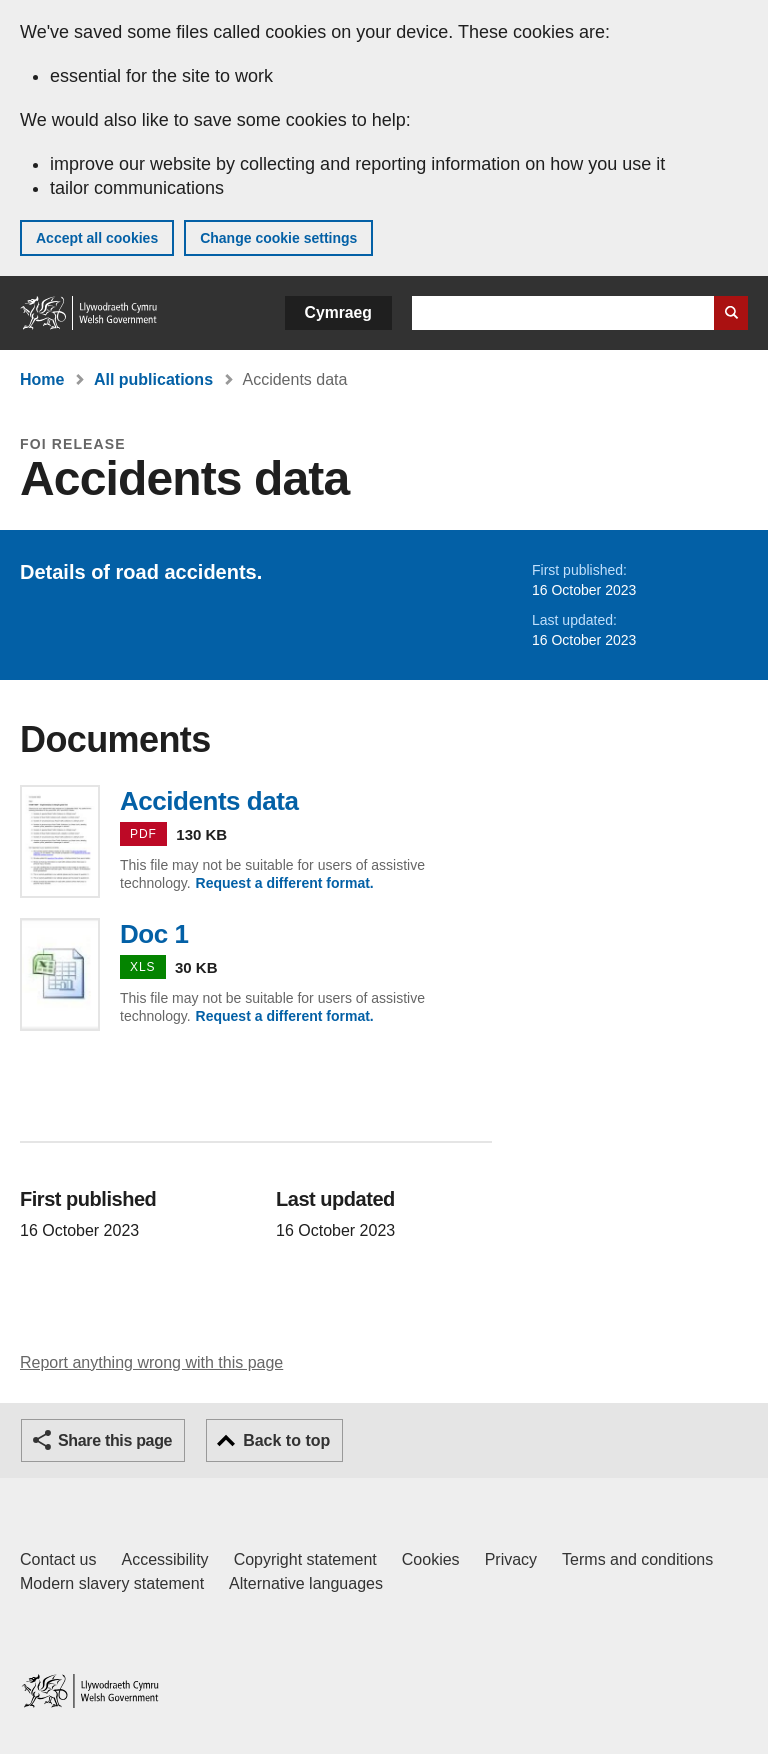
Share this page (115, 1440)
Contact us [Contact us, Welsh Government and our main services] (58, 1559)
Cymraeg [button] (338, 312)
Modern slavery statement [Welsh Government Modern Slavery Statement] (112, 1583)
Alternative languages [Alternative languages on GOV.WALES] (306, 1583)
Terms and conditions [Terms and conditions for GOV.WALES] (637, 1559)
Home (42, 379)
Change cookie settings (278, 238)
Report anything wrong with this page (151, 1362)
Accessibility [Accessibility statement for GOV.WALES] (164, 1559)
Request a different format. (285, 883)
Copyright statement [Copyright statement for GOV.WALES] (305, 1559)
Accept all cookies (97, 238)
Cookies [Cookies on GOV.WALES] (431, 1559)
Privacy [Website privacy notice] (511, 1559)
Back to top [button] (286, 1440)
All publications (153, 379)
